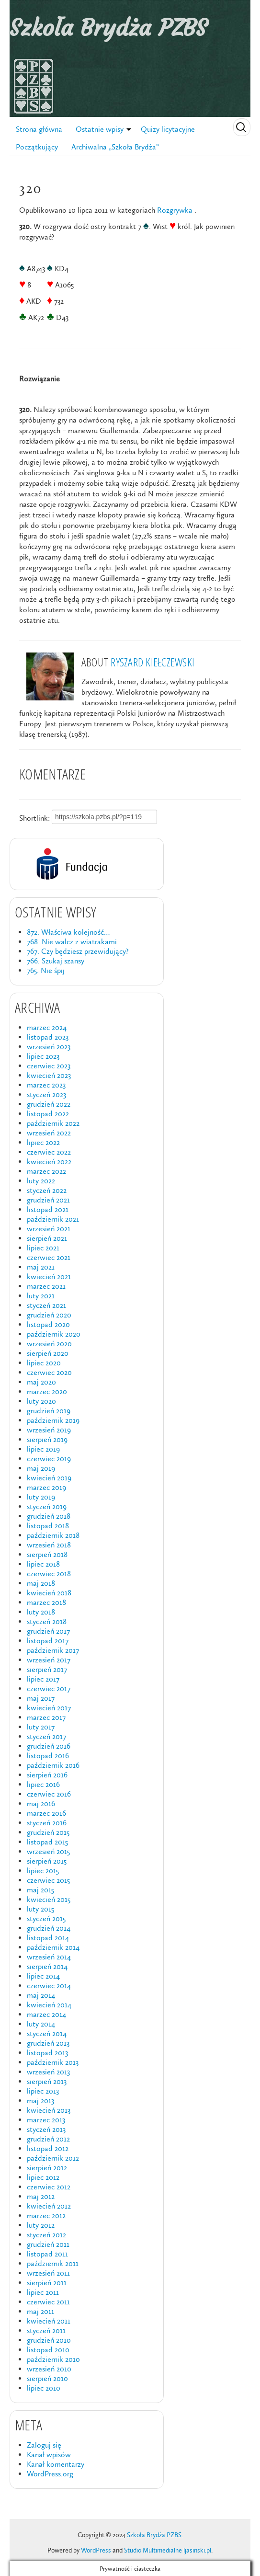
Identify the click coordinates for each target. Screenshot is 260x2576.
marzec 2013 (46, 2119)
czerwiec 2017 (48, 1688)
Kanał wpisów (49, 2454)
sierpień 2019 (47, 1439)
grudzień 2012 (48, 2138)
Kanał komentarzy (55, 2464)
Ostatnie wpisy (100, 129)
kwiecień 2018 (49, 1592)
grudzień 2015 (48, 1832)
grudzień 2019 (48, 1410)
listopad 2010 (48, 2349)
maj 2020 (41, 1381)
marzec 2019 (46, 1487)
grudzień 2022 (48, 1104)
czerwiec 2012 (48, 2186)
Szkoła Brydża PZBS (108, 27)
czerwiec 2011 (48, 2301)
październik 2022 (53, 1123)
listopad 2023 (47, 1037)
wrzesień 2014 (49, 1956)
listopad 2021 (47, 1209)
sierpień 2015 (47, 1861)
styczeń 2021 (46, 1305)
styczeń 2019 (47, 1506)
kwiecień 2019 (49, 1477)
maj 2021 (41, 1266)
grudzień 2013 (48, 2043)
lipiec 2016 (43, 1784)
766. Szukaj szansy (55, 960)
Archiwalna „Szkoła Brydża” (115, 146)
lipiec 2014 (43, 1976)
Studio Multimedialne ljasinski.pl (167, 2550)
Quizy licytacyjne (168, 129)
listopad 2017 (47, 1640)
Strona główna (39, 129)
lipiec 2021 (43, 1247)
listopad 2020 (48, 1324)
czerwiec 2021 (48, 1257)
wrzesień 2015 (48, 1851)
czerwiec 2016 (49, 1793)
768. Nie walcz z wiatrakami (72, 941)
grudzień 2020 (49, 1314)
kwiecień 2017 (49, 1707)
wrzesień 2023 (48, 1046)
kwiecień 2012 (49, 2205)
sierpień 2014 (47, 1966)
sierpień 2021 (47, 1238)
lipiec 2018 (43, 1563)
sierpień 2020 (47, 1353)
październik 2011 (53, 2263)
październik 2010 (53, 2359)
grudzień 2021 (48, 1199)
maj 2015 (40, 1889)
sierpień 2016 (47, 1774)
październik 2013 (53, 2062)
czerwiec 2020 (49, 1372)
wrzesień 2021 (48, 1228)
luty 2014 (41, 2023)
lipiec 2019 (43, 1449)
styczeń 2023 (46, 1094)
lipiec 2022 (43, 1142)
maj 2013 (40, 2100)
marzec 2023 (46, 1084)
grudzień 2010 (49, 2340)
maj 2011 (40, 2311)
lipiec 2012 (43, 2177)
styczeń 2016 (47, 1822)
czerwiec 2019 (49, 1458)
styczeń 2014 (47, 2033)
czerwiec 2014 (49, 1985)
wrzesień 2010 (49, 2368)
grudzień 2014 (48, 1928)
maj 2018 (41, 1583)
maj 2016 (41, 1803)
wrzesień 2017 (48, 1659)
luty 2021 (41, 1295)
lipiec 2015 (43, 1870)
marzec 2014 (46, 2014)
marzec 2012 (46, 2215)
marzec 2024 (47, 1027)
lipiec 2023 (43, 1056)
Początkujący (37, 146)
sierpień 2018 (47, 1554)
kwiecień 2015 (48, 1899)
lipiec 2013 (43, 2090)
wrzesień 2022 (49, 1132)
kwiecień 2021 (49, 1276)
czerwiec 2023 (48, 1065)
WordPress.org (50, 2473)
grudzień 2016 (48, 1746)
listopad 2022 (48, 1113)
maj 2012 (41, 2196)
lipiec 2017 (43, 1678)
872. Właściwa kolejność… (68, 932)
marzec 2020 (47, 1391)
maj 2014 (41, 1995)
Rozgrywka (174, 210)
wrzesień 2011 (48, 2273)
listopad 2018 (48, 1525)
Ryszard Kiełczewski (152, 662)
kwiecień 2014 (49, 2004)
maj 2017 (41, 1698)
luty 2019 (41, 1496)
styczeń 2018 (47, 1621)
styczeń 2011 (46, 2330)
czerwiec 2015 (48, 1880)
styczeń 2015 (46, 1918)
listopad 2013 (47, 2052)
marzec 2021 (46, 1286)
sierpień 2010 (47, 2378)
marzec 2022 (46, 1171)
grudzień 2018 (48, 1516)
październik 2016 (53, 1765)
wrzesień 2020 (49, 1343)
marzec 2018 (46, 1602)
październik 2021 (53, 1219)
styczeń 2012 (46, 2234)
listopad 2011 (47, 2253)
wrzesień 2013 (48, 2071)
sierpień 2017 (47, 1669)
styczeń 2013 (46, 2129)
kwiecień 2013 (48, 2110)
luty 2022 (41, 1180)
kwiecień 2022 (49, 1161)
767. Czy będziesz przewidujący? (78, 951)
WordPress (96, 2550)
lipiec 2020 (44, 1362)
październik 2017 (53, 1650)
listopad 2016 (48, 1755)
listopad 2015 (47, 1841)
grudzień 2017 (48, 1631)
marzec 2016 (46, 1813)
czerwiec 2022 (49, 1151)
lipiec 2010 (43, 2388)
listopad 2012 (47, 2148)
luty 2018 (41, 1611)
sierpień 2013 (47, 2081)
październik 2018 (53, 1535)
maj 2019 (41, 1468)
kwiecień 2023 (49, 1075)
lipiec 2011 (43, 2292)
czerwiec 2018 (49, 1573)
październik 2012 (53, 2158)
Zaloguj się (44, 2445)
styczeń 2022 (47, 1190)
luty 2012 (41, 2225)
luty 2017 (41, 1726)
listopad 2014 (48, 1937)
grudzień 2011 (48, 2244)
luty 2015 (40, 1908)
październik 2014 (53, 1947)
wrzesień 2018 (49, 1544)
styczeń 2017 (46, 1736)
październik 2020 (53, 1334)
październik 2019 (53, 1420)
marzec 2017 (46, 1717)
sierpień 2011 (47, 2282)
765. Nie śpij (46, 970)
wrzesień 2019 (49, 1429)
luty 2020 (41, 1401)
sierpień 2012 (47, 2167)
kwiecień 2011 (48, 2320)
